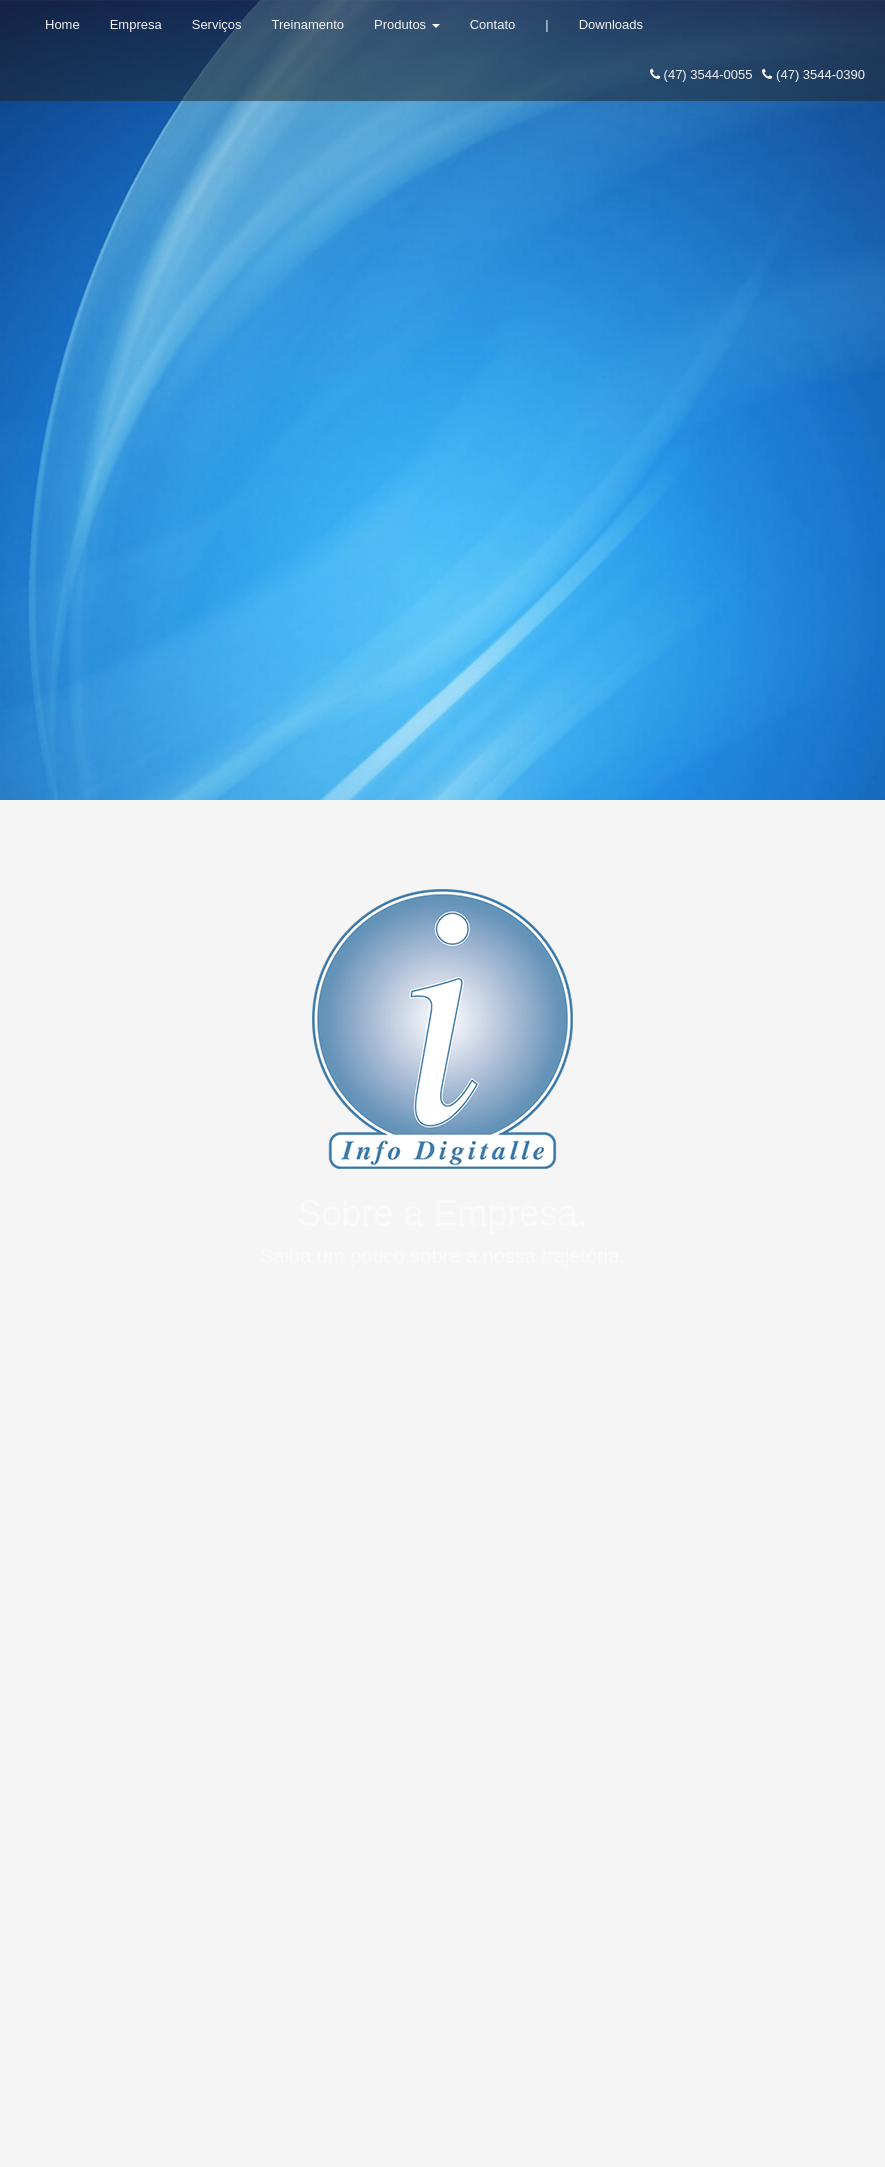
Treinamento (308, 24)
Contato (493, 24)
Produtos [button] (407, 24)
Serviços (217, 24)
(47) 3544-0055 (701, 74)
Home (62, 24)
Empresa (136, 24)
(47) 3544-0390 (813, 74)
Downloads (611, 24)
